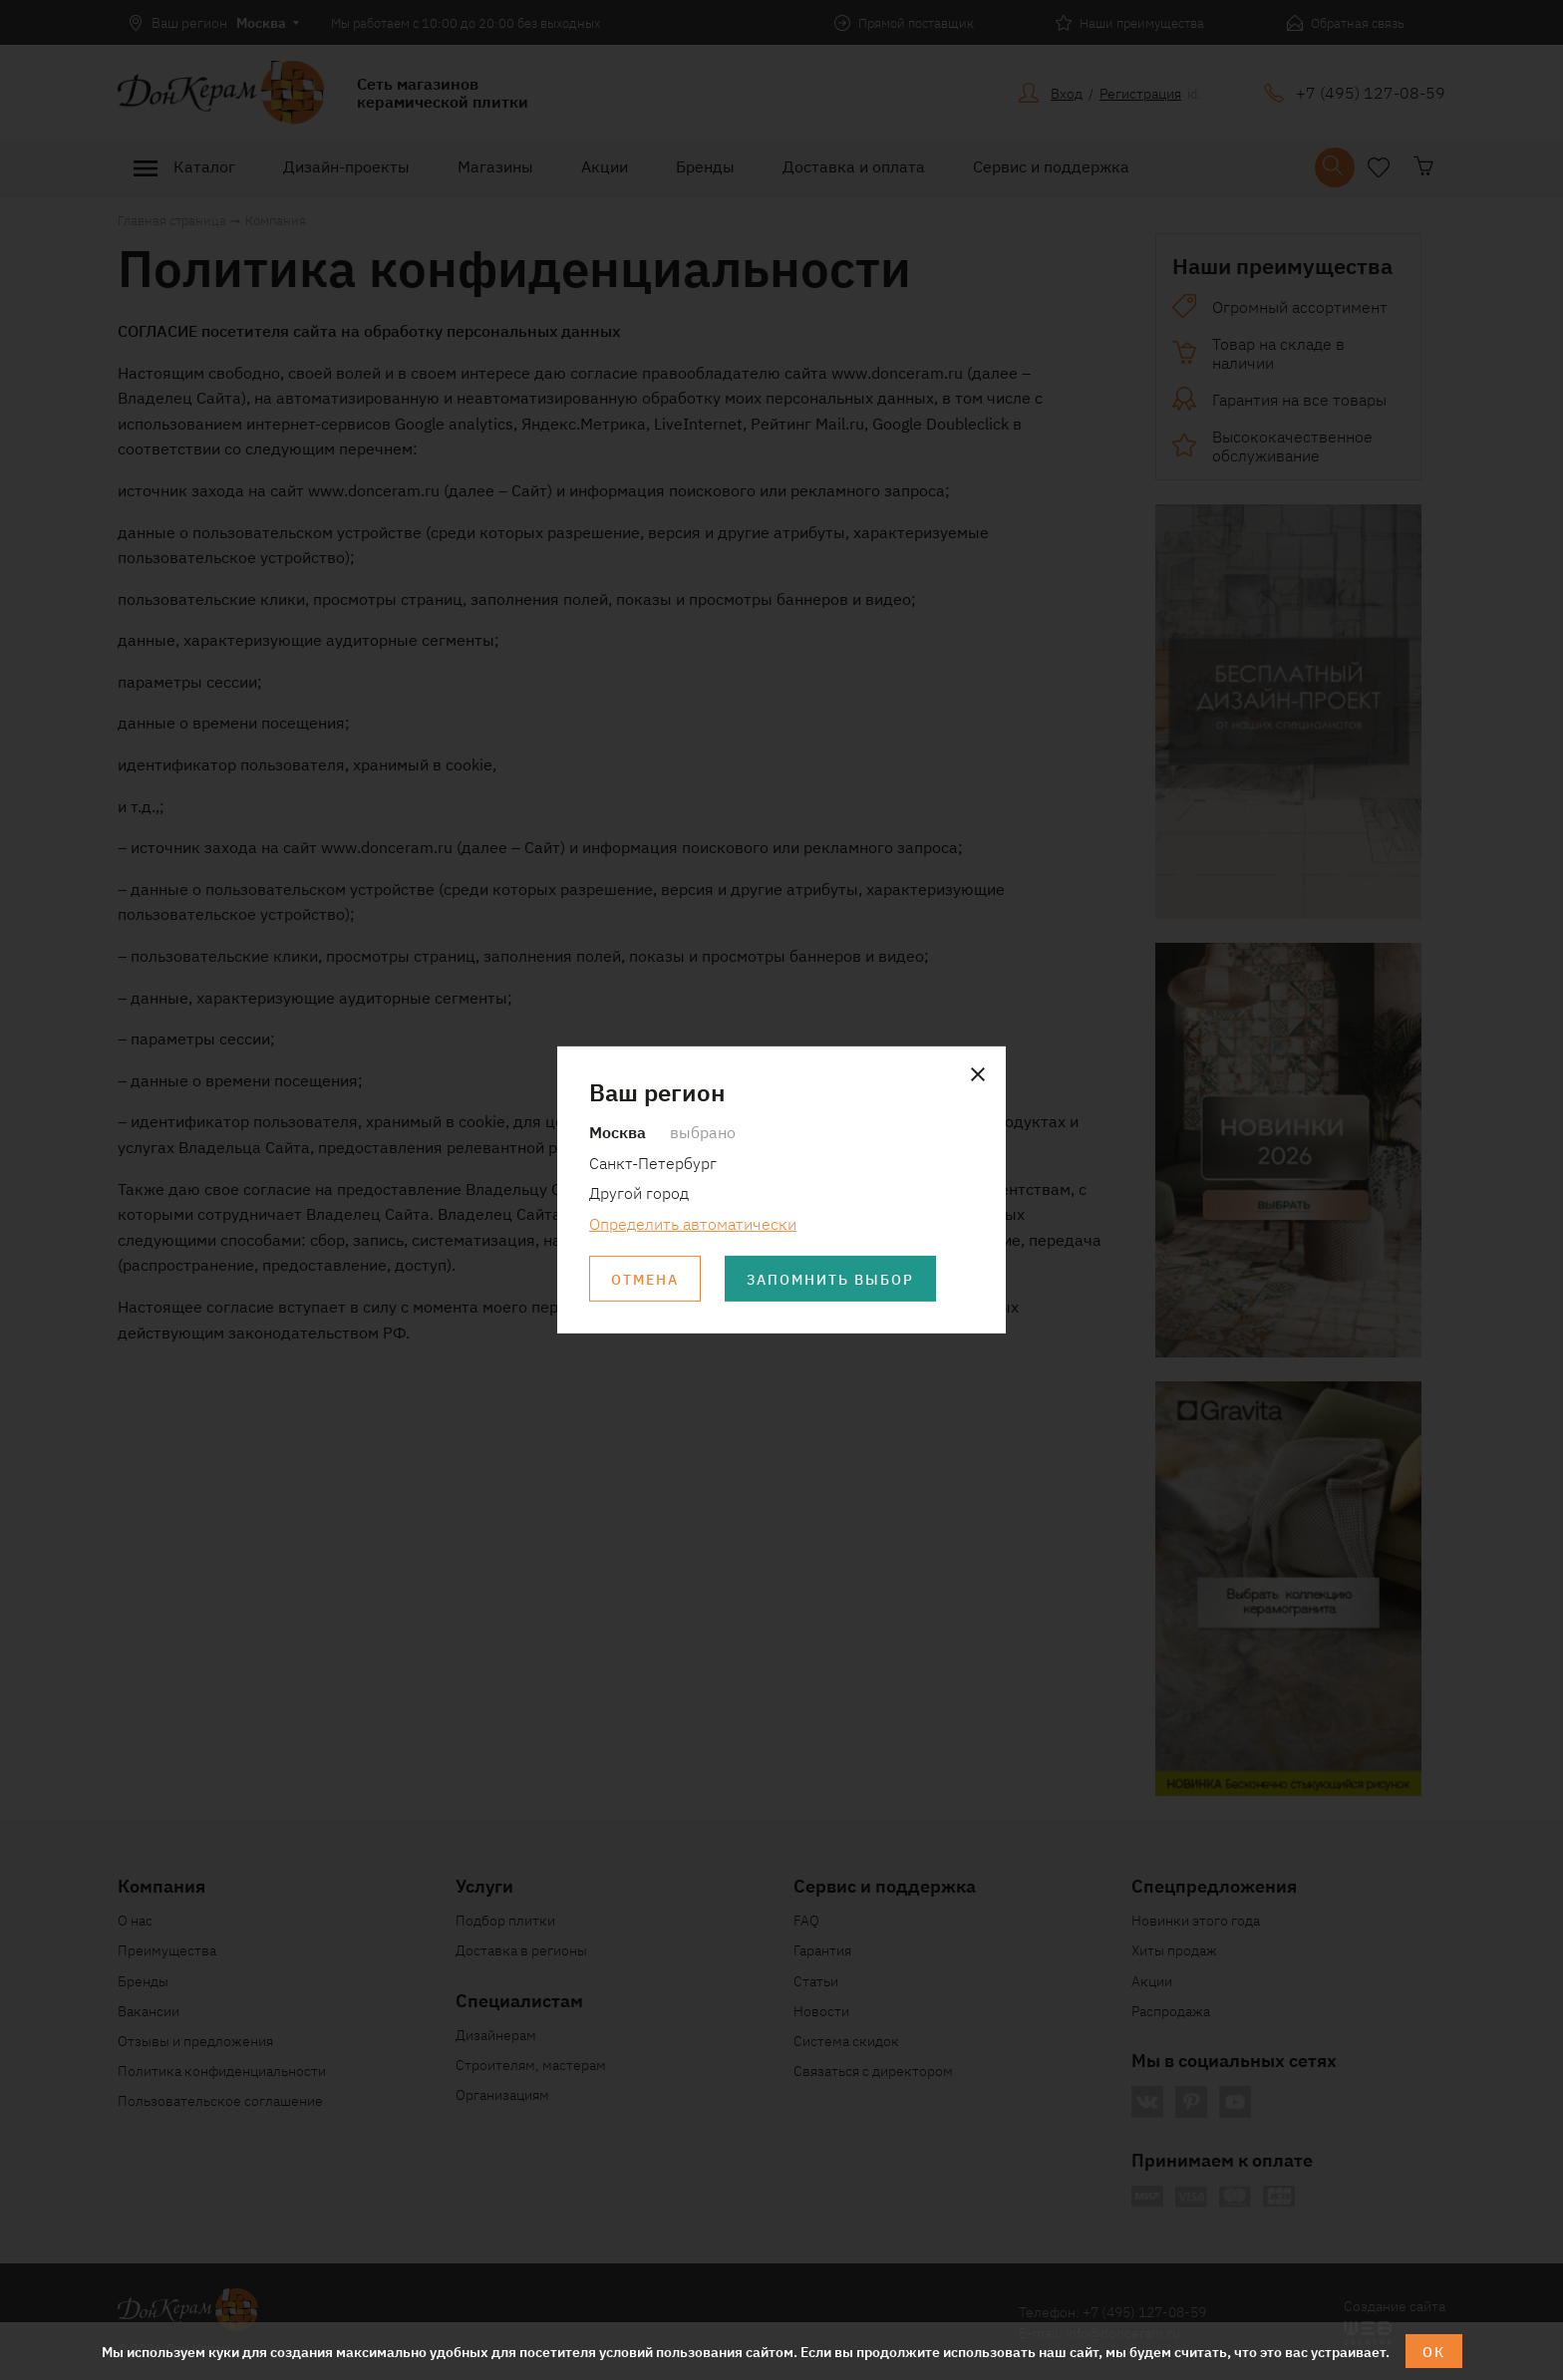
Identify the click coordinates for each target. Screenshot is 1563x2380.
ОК (1433, 2351)
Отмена (645, 1279)
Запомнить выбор (830, 1279)
